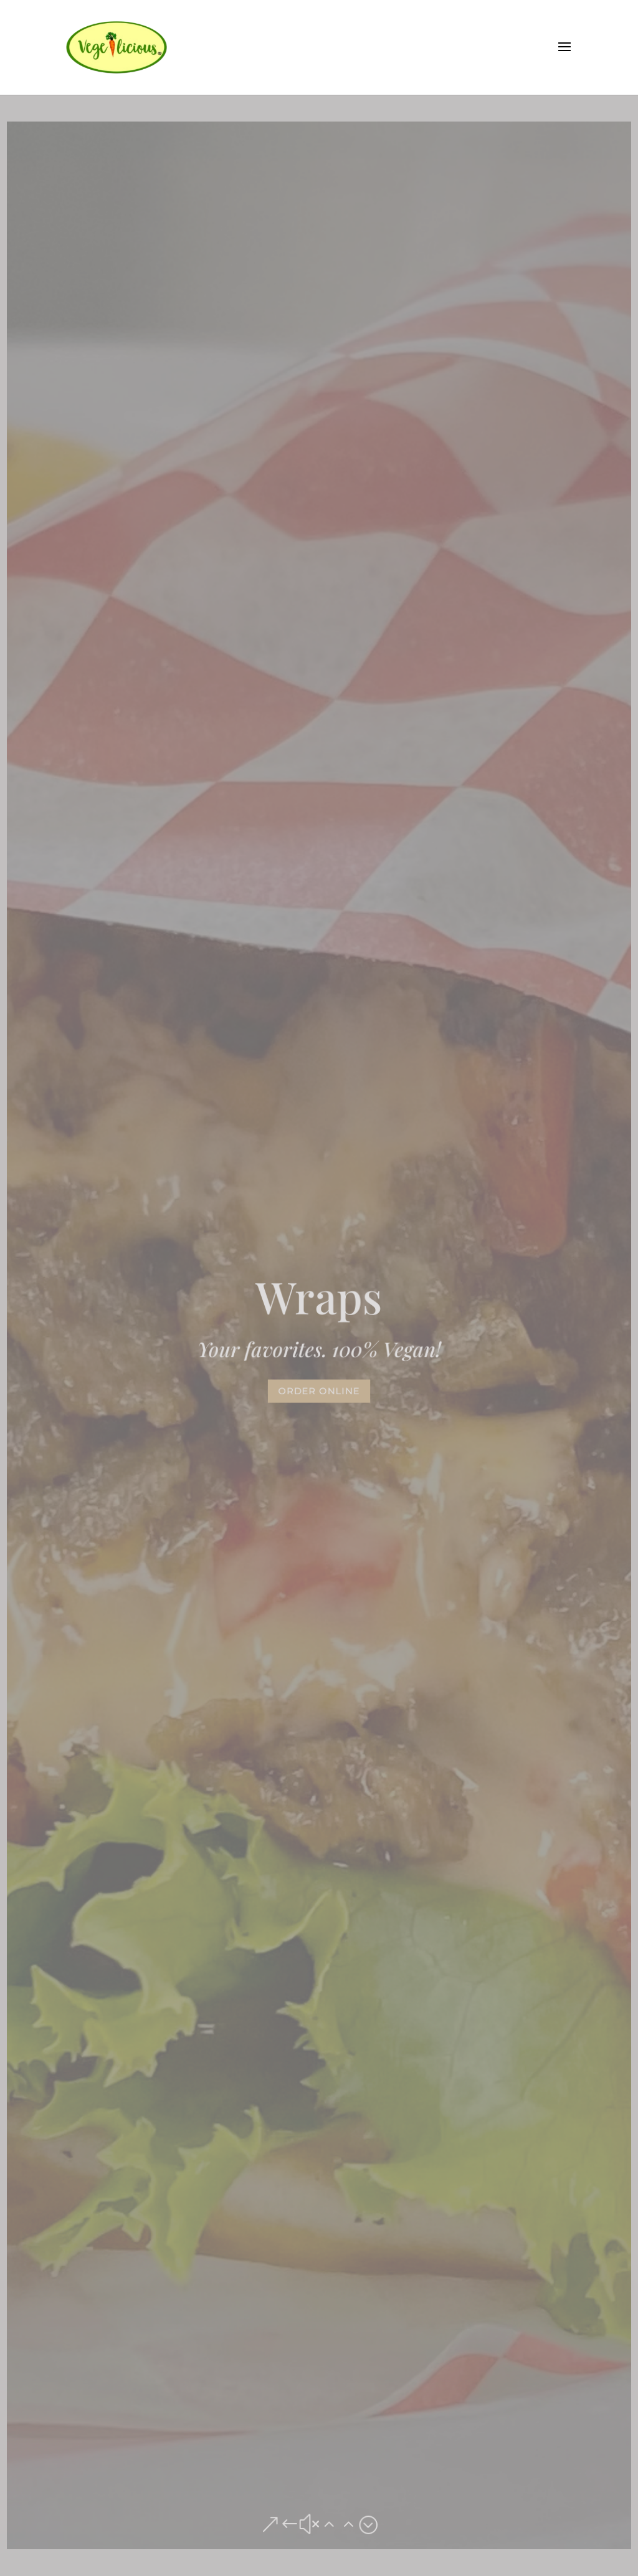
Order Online (319, 1390)
